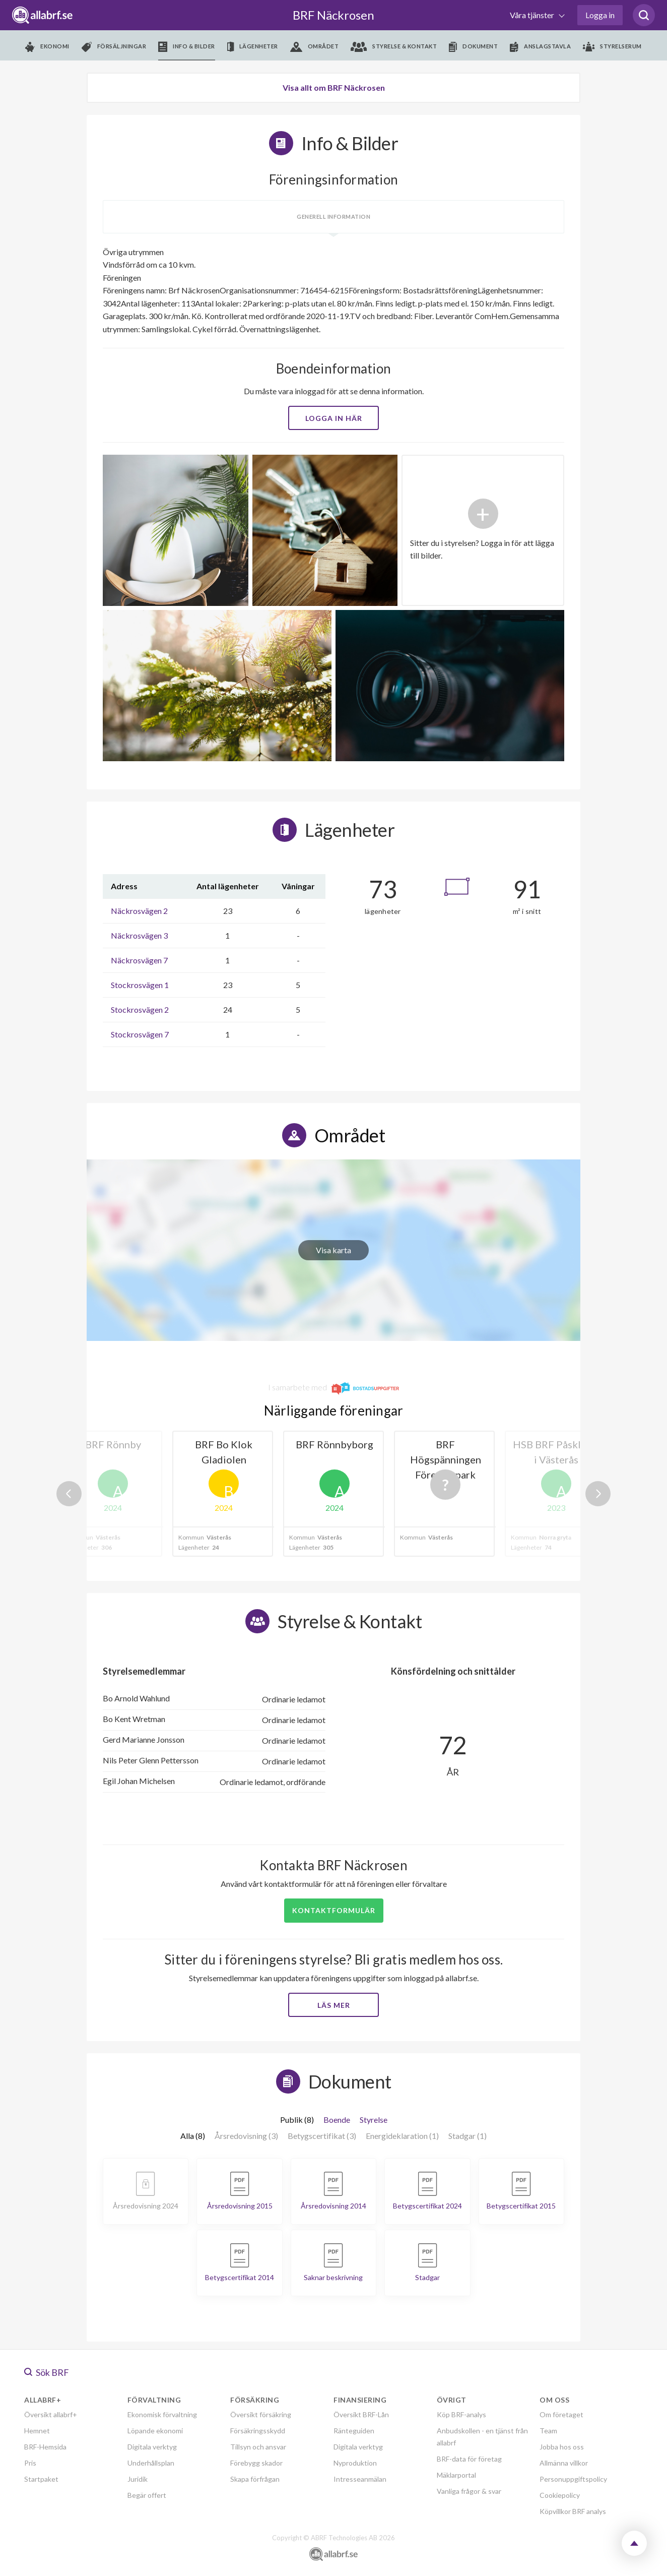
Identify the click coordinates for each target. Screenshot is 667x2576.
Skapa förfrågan (255, 2479)
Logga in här (333, 418)
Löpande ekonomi (155, 2430)
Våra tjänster (533, 15)
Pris (30, 2463)
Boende (336, 2119)
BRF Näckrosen (333, 15)
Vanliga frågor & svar (469, 2491)
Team (548, 2430)
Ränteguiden (354, 2430)
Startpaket (41, 2479)
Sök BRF (46, 2372)
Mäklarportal (456, 2475)
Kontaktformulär (333, 1910)
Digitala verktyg (152, 2446)
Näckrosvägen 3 (139, 935)
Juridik (137, 2479)
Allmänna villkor (564, 2463)
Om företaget (561, 2414)
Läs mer (333, 2005)
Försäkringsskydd (257, 2430)
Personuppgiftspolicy (573, 2479)
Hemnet (37, 2430)
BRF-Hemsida (45, 2446)
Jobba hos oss (562, 2446)
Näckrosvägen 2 (139, 910)
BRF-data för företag (469, 2459)
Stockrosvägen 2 (140, 1009)
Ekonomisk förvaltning (162, 2414)
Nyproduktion (355, 2463)
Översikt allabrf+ (50, 2414)
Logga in (600, 15)
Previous (69, 1493)
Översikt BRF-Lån (361, 2414)
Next (598, 1493)
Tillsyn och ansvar (258, 2446)
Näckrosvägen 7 (139, 960)
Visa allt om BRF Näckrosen (334, 87)
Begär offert (146, 2495)
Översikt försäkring (260, 2414)
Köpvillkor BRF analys (573, 2511)
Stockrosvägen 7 (140, 1034)
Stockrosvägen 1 (140, 985)
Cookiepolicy (560, 2495)
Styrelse (373, 2119)
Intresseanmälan (360, 2479)
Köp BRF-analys (461, 2414)
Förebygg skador (256, 2463)
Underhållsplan (150, 2463)
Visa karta (333, 1250)
